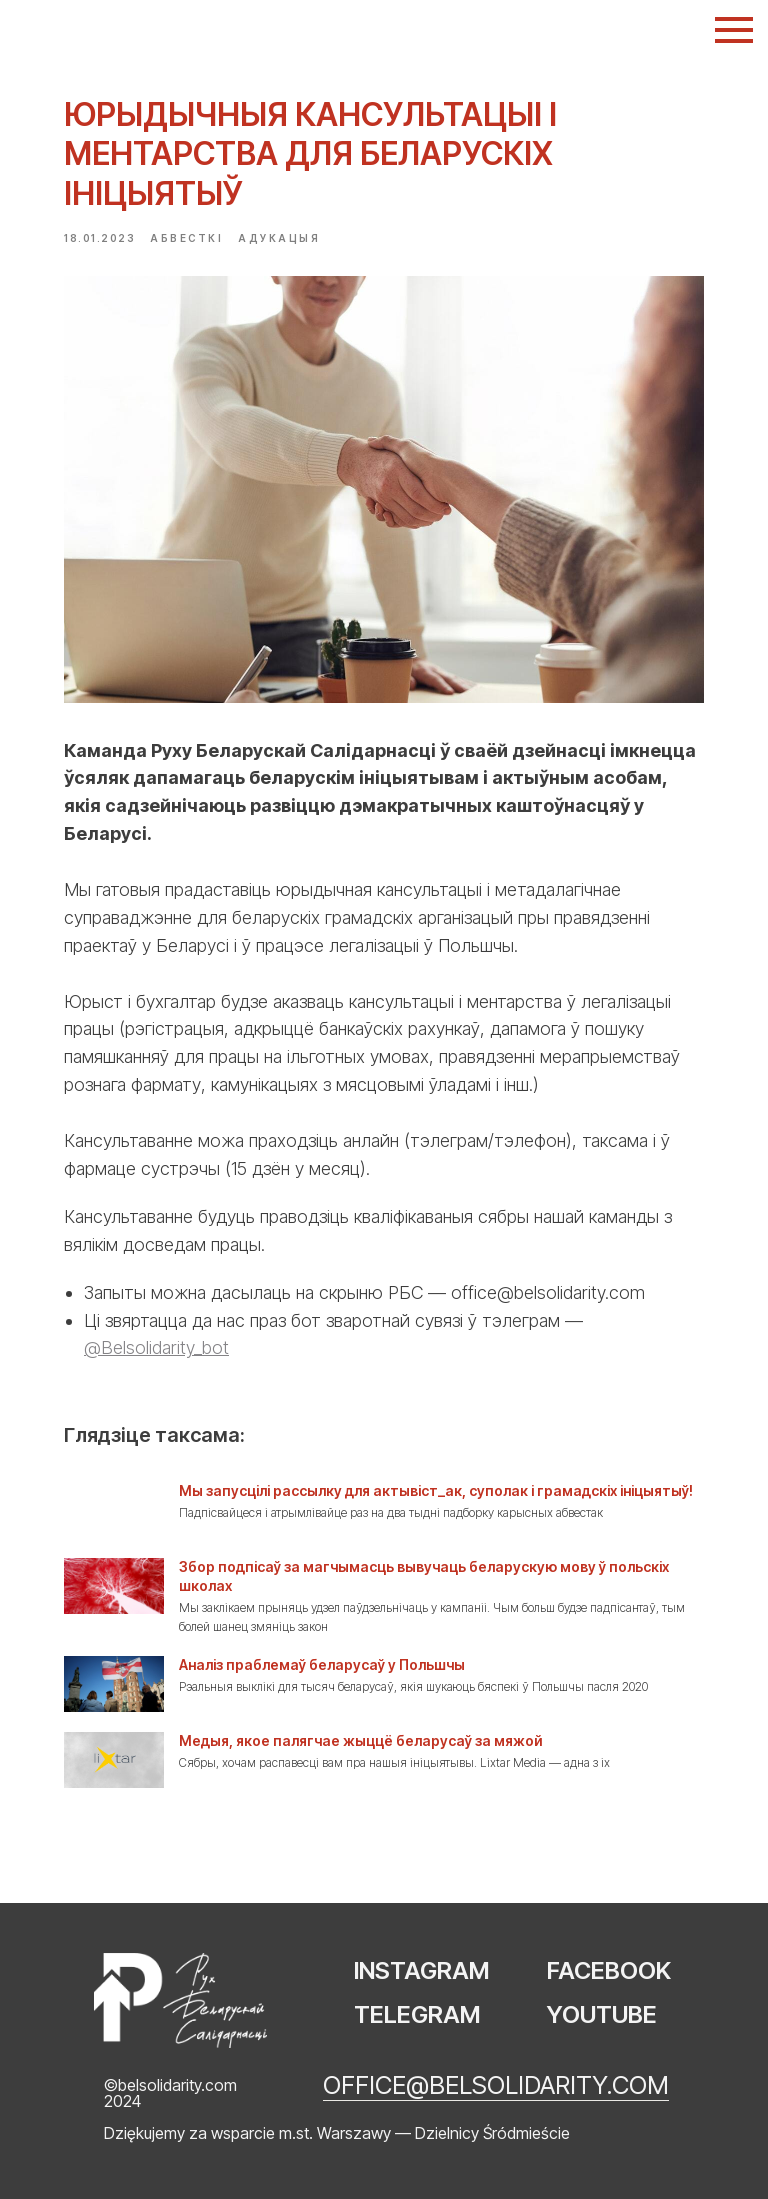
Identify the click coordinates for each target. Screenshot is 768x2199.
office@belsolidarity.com (496, 2085)
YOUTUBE (602, 2014)
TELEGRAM (417, 2014)
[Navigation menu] (734, 30)
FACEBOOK (609, 1970)
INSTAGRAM (421, 1970)
